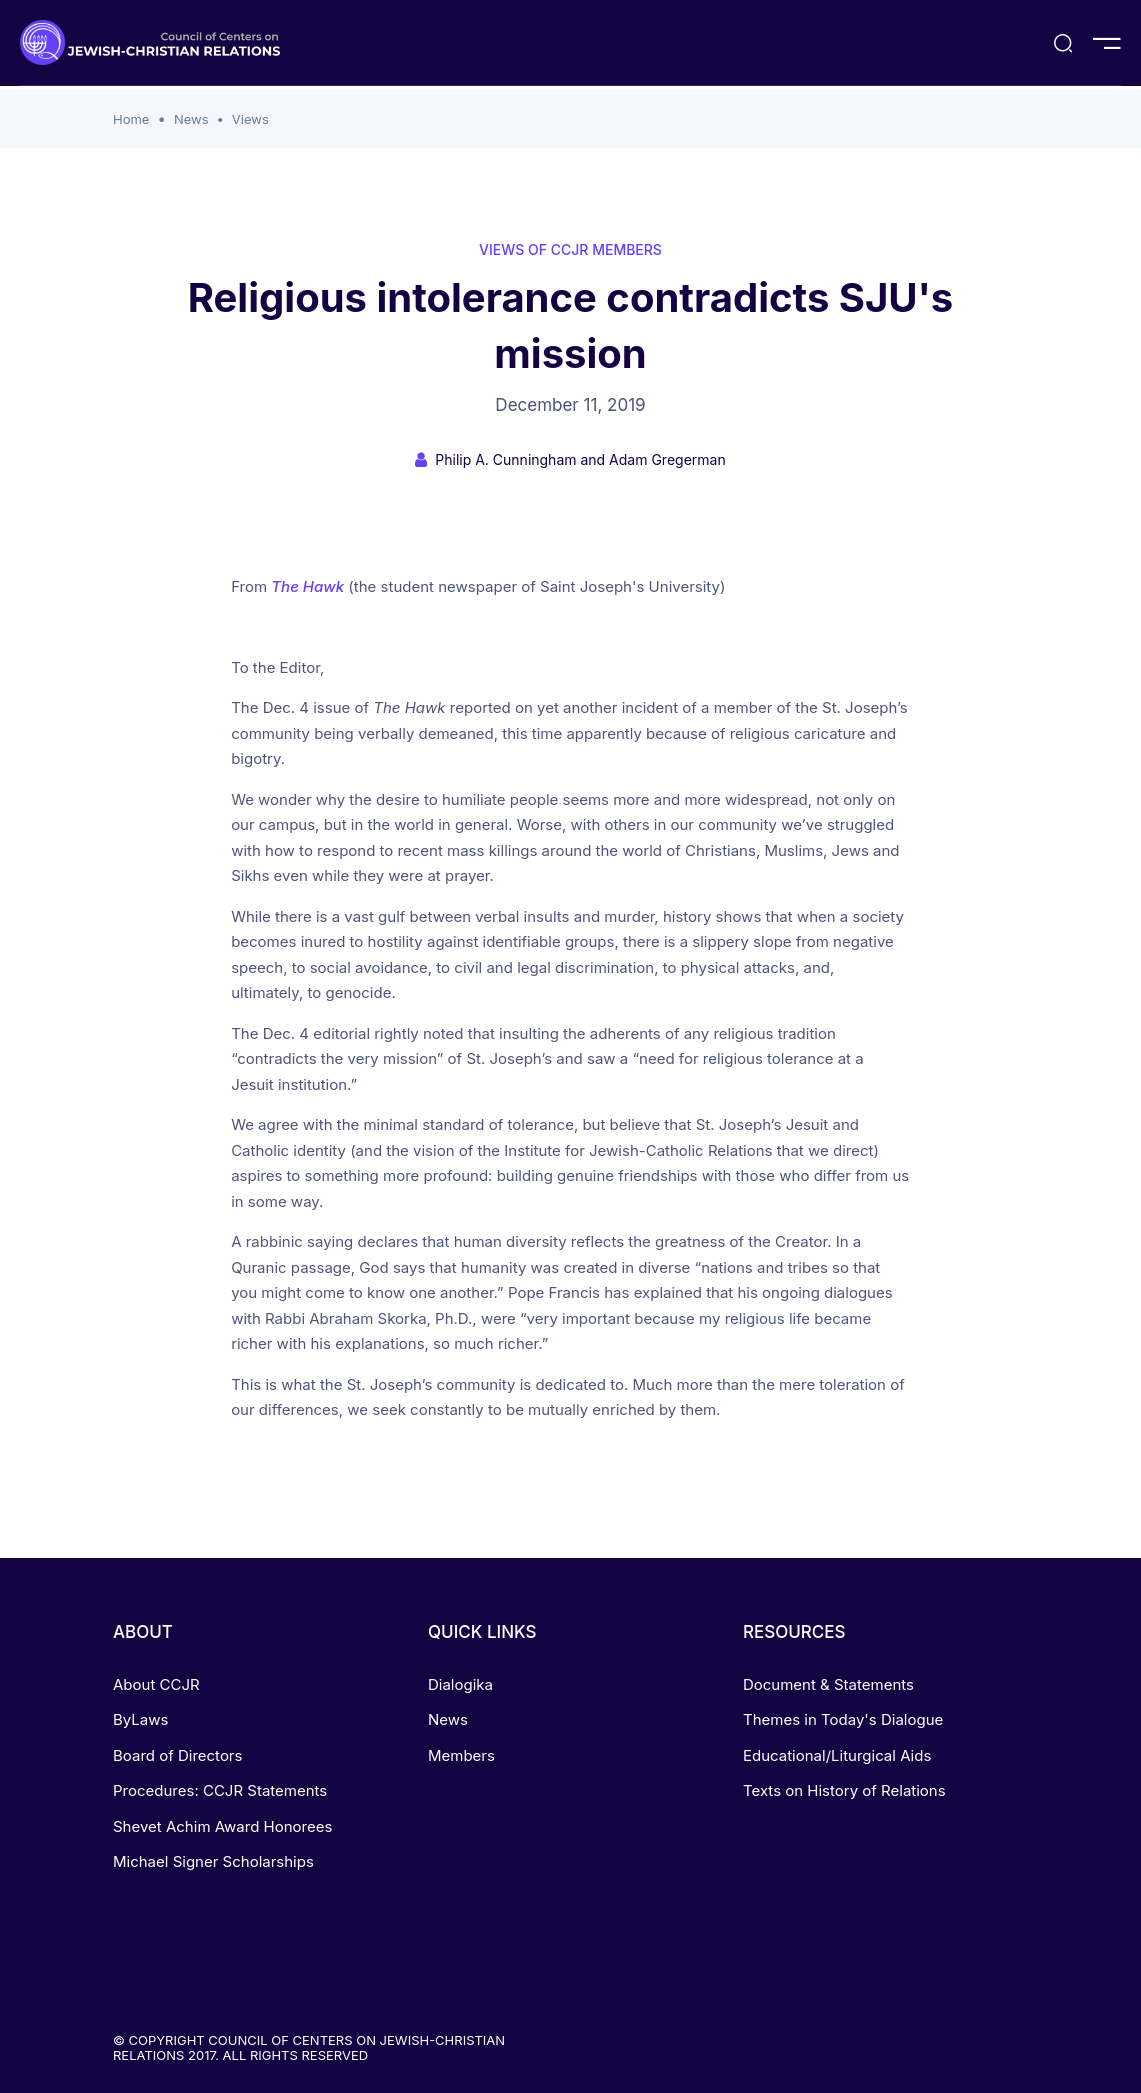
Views (250, 119)
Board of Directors (177, 1755)
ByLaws (140, 1719)
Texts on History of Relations (844, 1790)
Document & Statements (828, 1684)
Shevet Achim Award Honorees (222, 1826)
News (191, 119)
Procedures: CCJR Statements (220, 1790)
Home (131, 119)
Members (461, 1755)
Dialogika (460, 1684)
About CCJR (156, 1684)
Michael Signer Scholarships (213, 1861)
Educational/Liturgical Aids (837, 1755)
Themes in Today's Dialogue (843, 1719)
